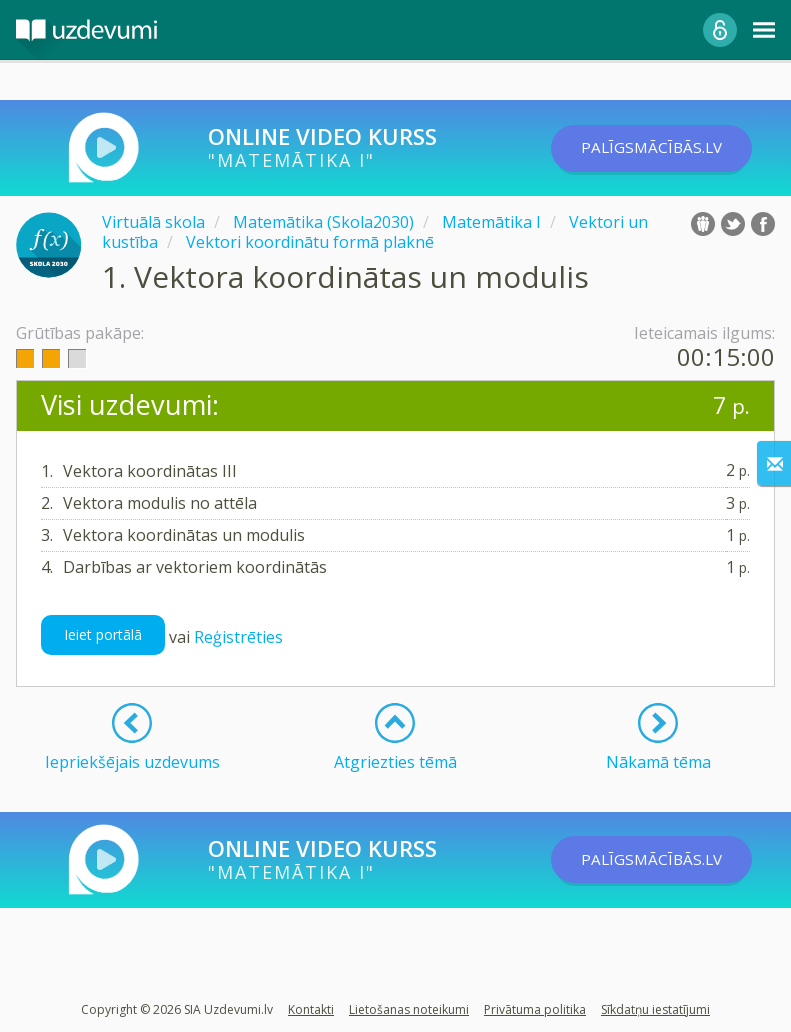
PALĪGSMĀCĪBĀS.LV (664, 148)
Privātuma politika (535, 1009)
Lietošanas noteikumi (409, 1009)
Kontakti (311, 1009)
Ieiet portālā (103, 634)
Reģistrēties (238, 637)
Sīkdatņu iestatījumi (655, 1009)
